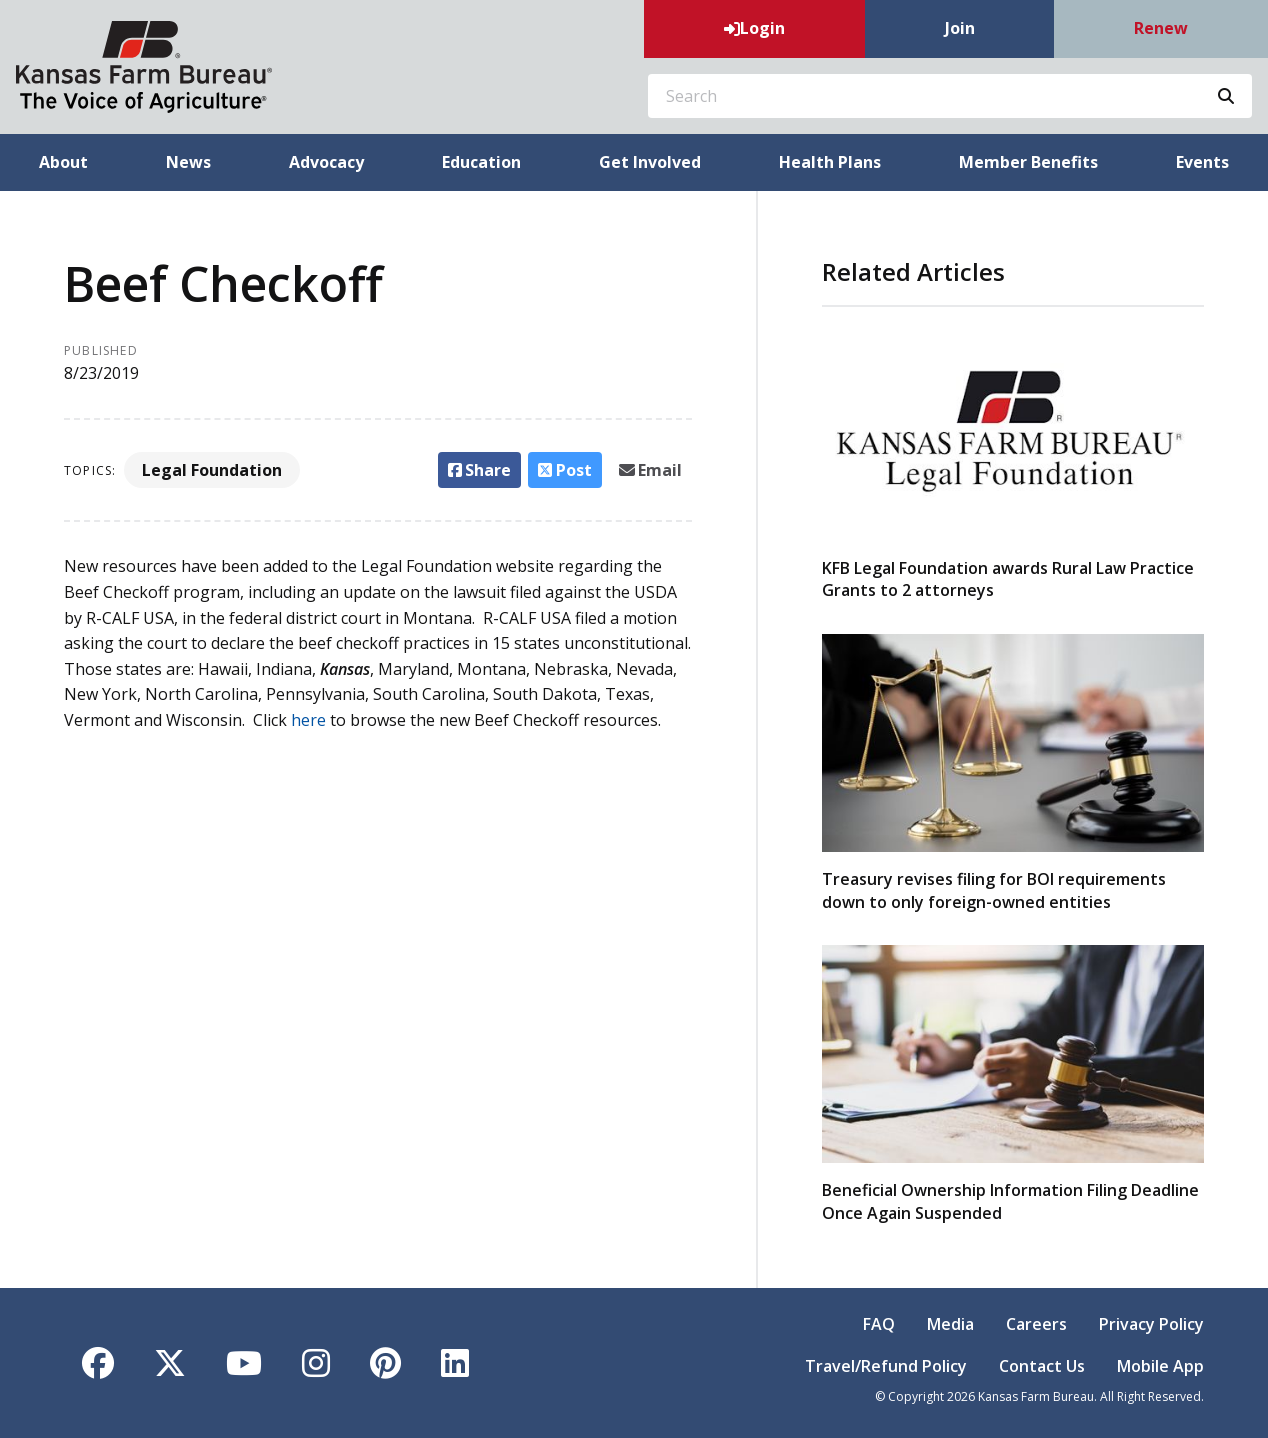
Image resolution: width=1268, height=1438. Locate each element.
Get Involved (650, 162)
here (310, 720)
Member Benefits (1028, 162)
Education (481, 162)
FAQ (879, 1324)
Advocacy (326, 162)
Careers (1036, 1324)
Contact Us (1042, 1366)
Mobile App (1160, 1366)
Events (1202, 162)
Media (950, 1324)
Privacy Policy (1151, 1324)
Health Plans (830, 162)
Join (960, 28)
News (188, 162)
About (63, 162)
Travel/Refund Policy (886, 1366)
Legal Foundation (212, 470)
